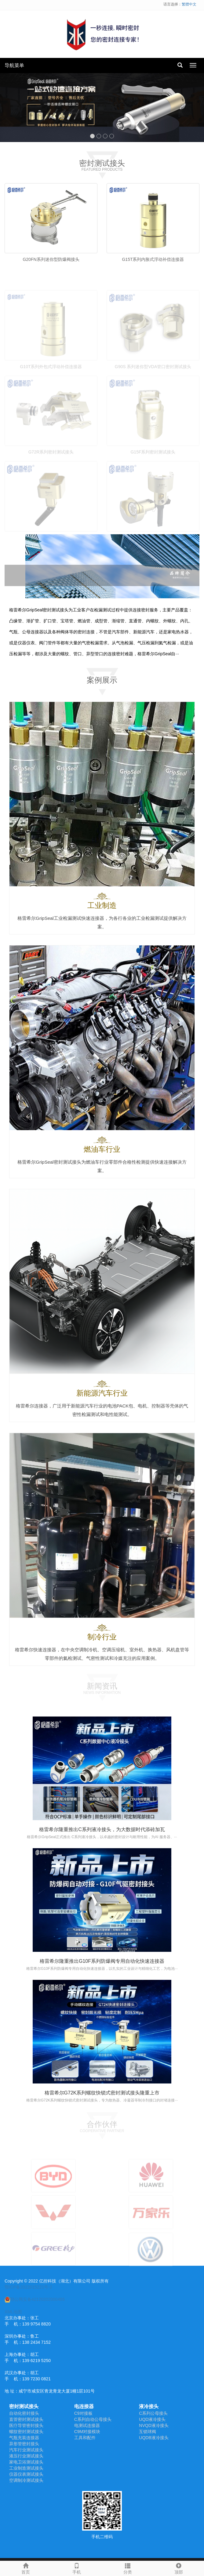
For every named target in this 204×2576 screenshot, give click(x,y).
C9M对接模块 (87, 2431)
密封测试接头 (23, 2406)
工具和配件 (85, 2437)
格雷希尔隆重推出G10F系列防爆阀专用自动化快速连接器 (102, 1961)
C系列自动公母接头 (92, 2419)
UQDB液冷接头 (153, 2437)
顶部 (178, 2567)
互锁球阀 (147, 2431)
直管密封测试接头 (26, 2419)
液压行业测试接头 (26, 2455)
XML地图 (13, 2311)
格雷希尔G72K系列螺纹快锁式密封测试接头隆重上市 (102, 2092)
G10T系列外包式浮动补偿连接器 (51, 381)
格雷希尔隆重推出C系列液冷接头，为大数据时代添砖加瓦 (102, 1829)
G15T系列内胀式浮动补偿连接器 (153, 259)
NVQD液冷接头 (153, 2425)
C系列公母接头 (153, 2413)
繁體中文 (189, 4)
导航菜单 (14, 65)
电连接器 (84, 2406)
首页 (25, 2567)
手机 (76, 2567)
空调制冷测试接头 (26, 2480)
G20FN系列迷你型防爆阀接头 (51, 259)
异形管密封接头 (24, 2443)
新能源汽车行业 (102, 1393)
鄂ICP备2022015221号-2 (28, 2287)
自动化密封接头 (24, 2413)
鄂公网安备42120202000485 (35, 2299)
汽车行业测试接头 (26, 2449)
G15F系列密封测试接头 (152, 466)
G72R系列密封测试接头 (51, 466)
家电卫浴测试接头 (26, 2462)
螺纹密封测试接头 (26, 2431)
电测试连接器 (87, 2425)
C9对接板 (83, 2413)
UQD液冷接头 (152, 2419)
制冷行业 (102, 1637)
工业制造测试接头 (26, 2468)
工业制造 (102, 905)
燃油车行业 (102, 1149)
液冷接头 (148, 2406)
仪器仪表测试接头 (26, 2474)
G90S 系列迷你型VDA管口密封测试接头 (153, 381)
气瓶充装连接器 (24, 2437)
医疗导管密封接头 (26, 2425)
